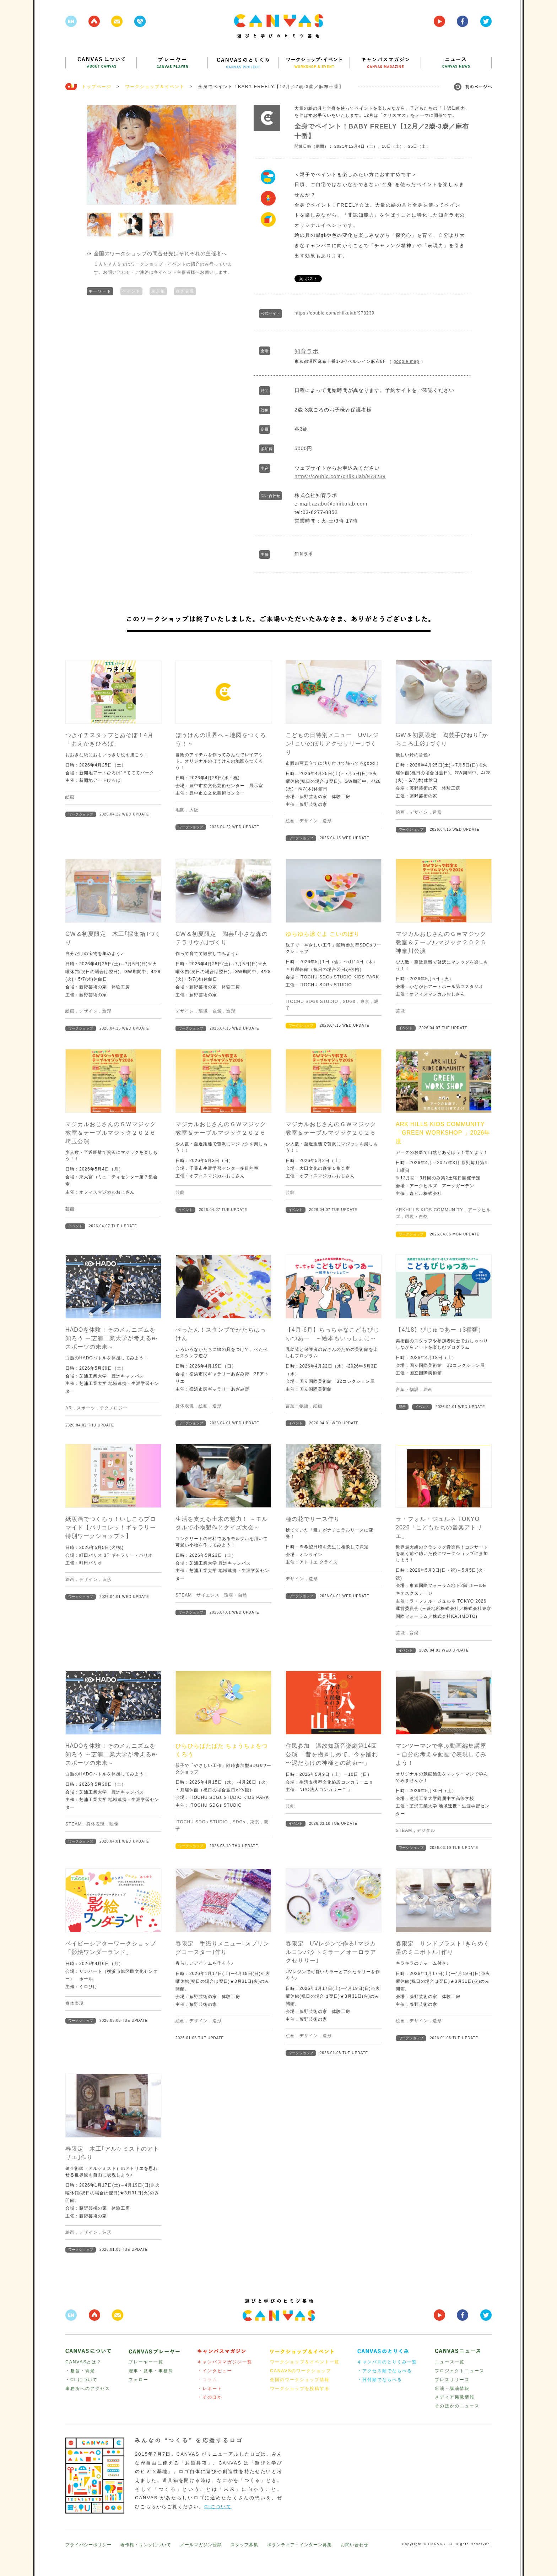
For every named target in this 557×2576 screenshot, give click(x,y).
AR (68, 1408)
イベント (406, 1028)
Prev (96, 154)
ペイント (131, 290)
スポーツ (86, 1408)
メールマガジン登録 (201, 2544)
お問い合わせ (354, 2544)
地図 (180, 809)
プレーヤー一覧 (146, 2361)
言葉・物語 (297, 1405)
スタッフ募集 (244, 2544)
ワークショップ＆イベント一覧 (305, 2361)
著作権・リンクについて (145, 2544)
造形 (327, 820)
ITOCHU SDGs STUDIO (312, 1001)
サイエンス (208, 1595)
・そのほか (210, 2397)
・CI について (81, 2379)
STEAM (183, 1595)
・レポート (210, 2388)
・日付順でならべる (379, 2379)
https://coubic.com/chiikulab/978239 (334, 313)
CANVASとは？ (83, 2361)
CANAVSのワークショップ (300, 2370)
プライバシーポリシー (88, 2544)
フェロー (138, 2379)
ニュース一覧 (450, 2361)
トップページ (97, 86)
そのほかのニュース (457, 2405)
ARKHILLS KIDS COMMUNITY (429, 1209)
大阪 (194, 809)
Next (227, 154)
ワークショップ (80, 814)
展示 (402, 1407)
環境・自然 (210, 1011)
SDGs (349, 1001)
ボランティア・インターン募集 (299, 2544)
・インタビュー (215, 2370)
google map (407, 361)
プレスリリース (452, 2379)
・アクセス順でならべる (384, 2370)
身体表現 (185, 290)
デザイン (308, 820)
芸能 (400, 1010)
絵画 (70, 797)
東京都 (158, 290)
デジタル (426, 1830)
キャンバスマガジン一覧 (225, 2361)
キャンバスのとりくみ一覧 (387, 2361)
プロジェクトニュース (460, 2370)
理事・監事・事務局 (151, 2370)
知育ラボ (306, 351)
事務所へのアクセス (87, 2388)
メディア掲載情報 (455, 2397)
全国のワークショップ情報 (300, 2379)
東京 (364, 1001)
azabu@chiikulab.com (339, 504)
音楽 (414, 1632)
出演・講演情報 (452, 2388)
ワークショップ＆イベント (155, 86)
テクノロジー (114, 1408)
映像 (114, 1824)
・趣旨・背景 (80, 2370)
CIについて (218, 2506)
